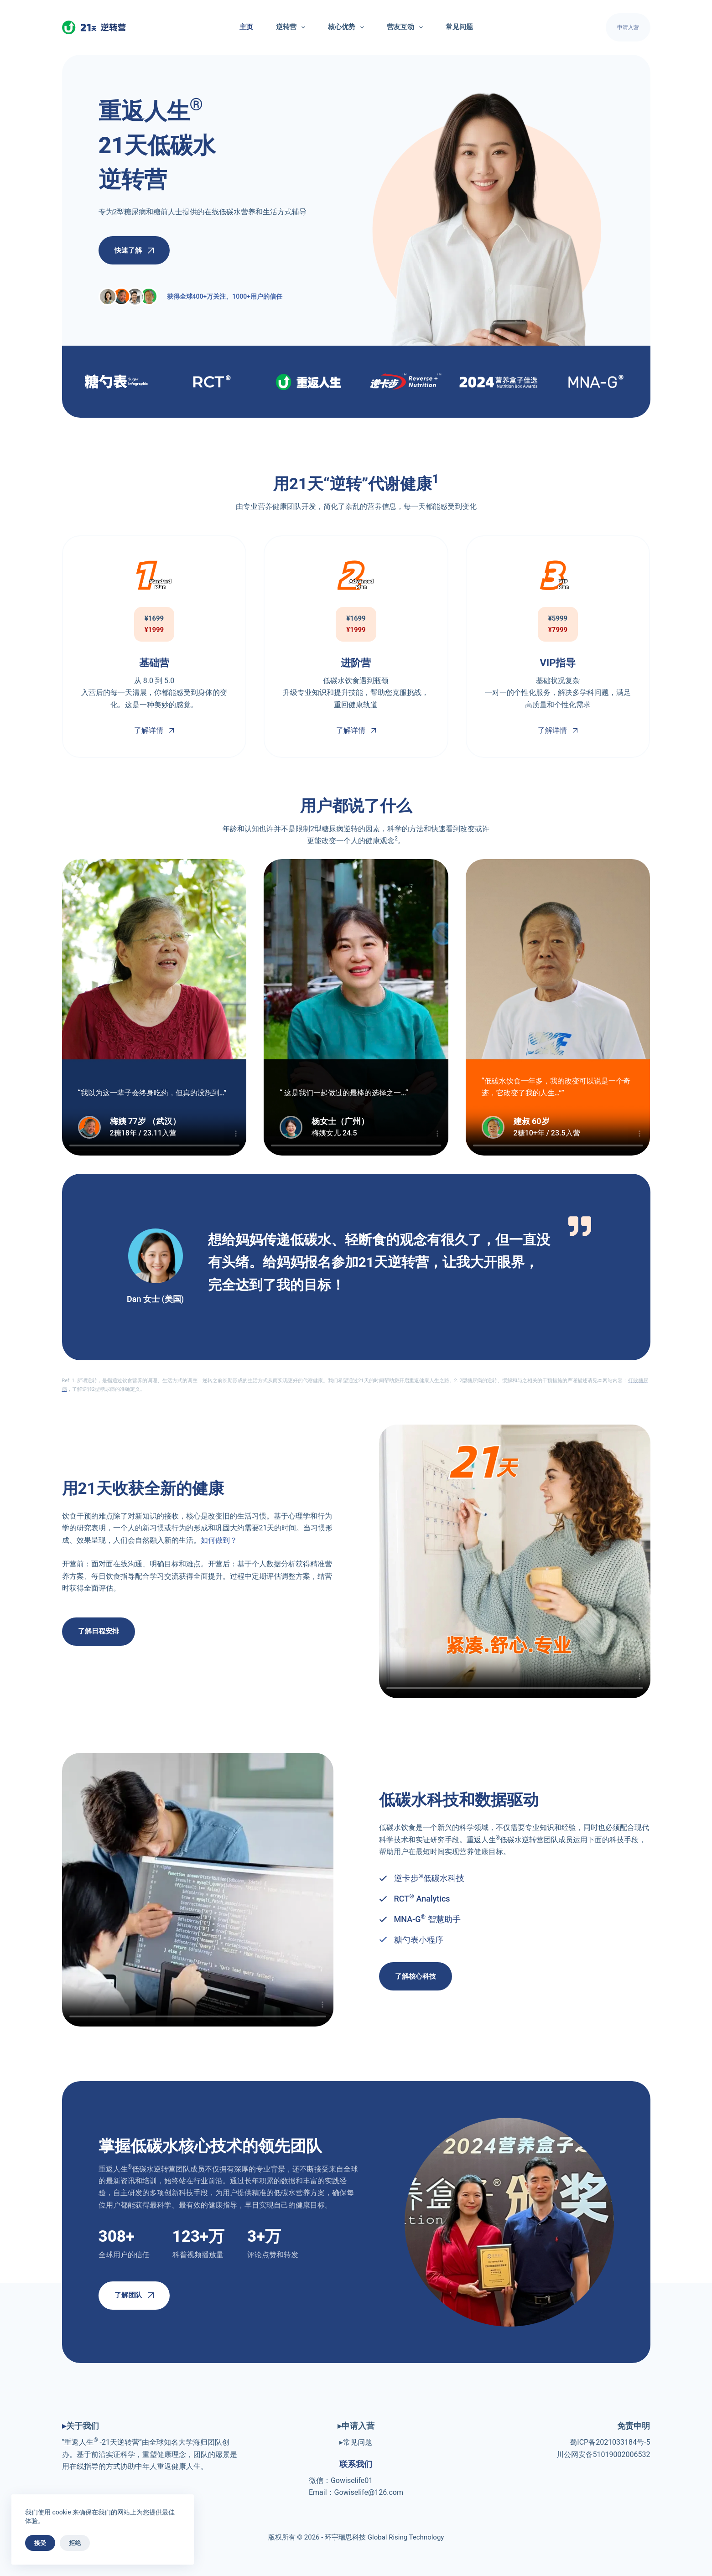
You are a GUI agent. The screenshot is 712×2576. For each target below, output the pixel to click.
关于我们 (82, 2426)
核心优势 (348, 27)
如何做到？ (219, 1540)
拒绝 (75, 2543)
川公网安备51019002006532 (603, 2454)
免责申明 (633, 2426)
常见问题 (459, 27)
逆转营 (292, 27)
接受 (40, 2543)
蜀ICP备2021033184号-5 (610, 2442)
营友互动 (406, 27)
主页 (246, 27)
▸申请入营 (356, 2426)
